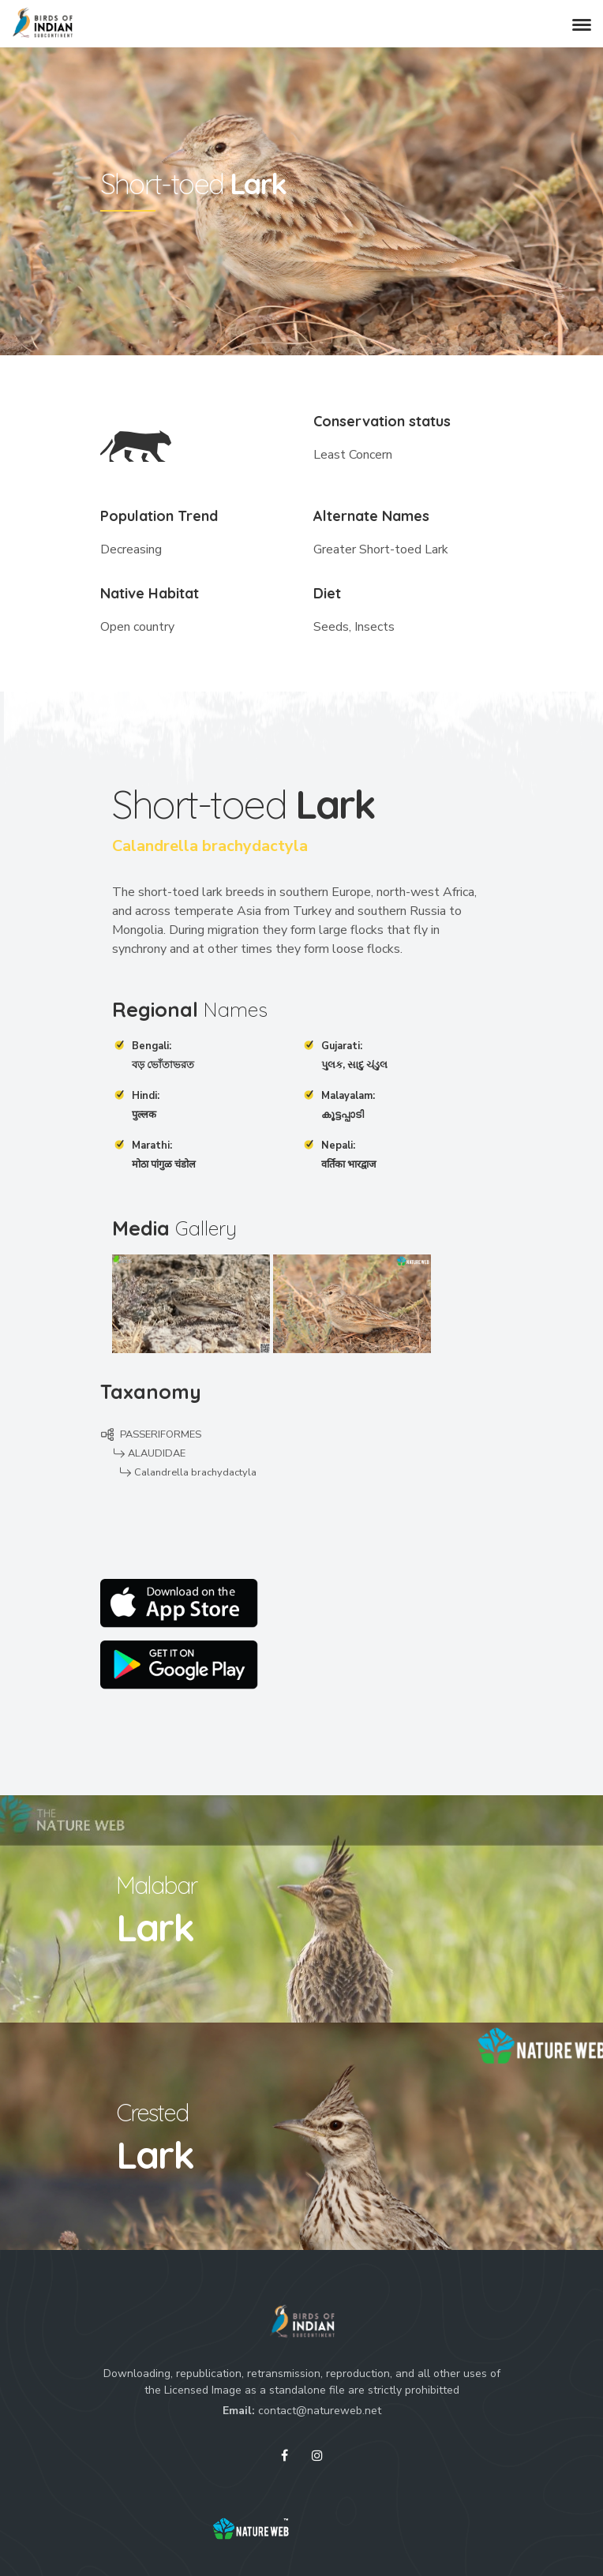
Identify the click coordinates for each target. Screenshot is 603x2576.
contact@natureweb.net (319, 2410)
